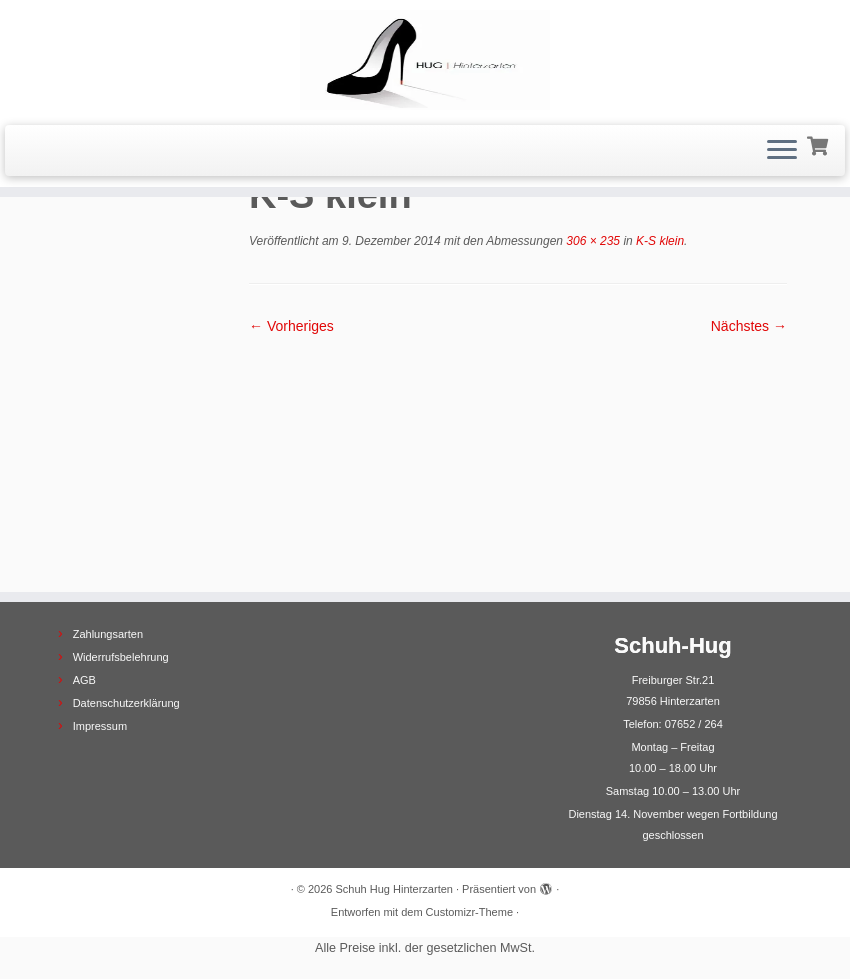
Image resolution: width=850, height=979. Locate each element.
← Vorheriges (291, 326)
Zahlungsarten (108, 634)
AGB (84, 680)
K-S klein (658, 241)
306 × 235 (591, 241)
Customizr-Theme (469, 912)
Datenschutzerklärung (126, 703)
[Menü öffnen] (782, 151)
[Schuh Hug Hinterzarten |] (425, 60)
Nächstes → (749, 326)
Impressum (100, 726)
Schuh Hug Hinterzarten (394, 889)
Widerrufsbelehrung (121, 657)
